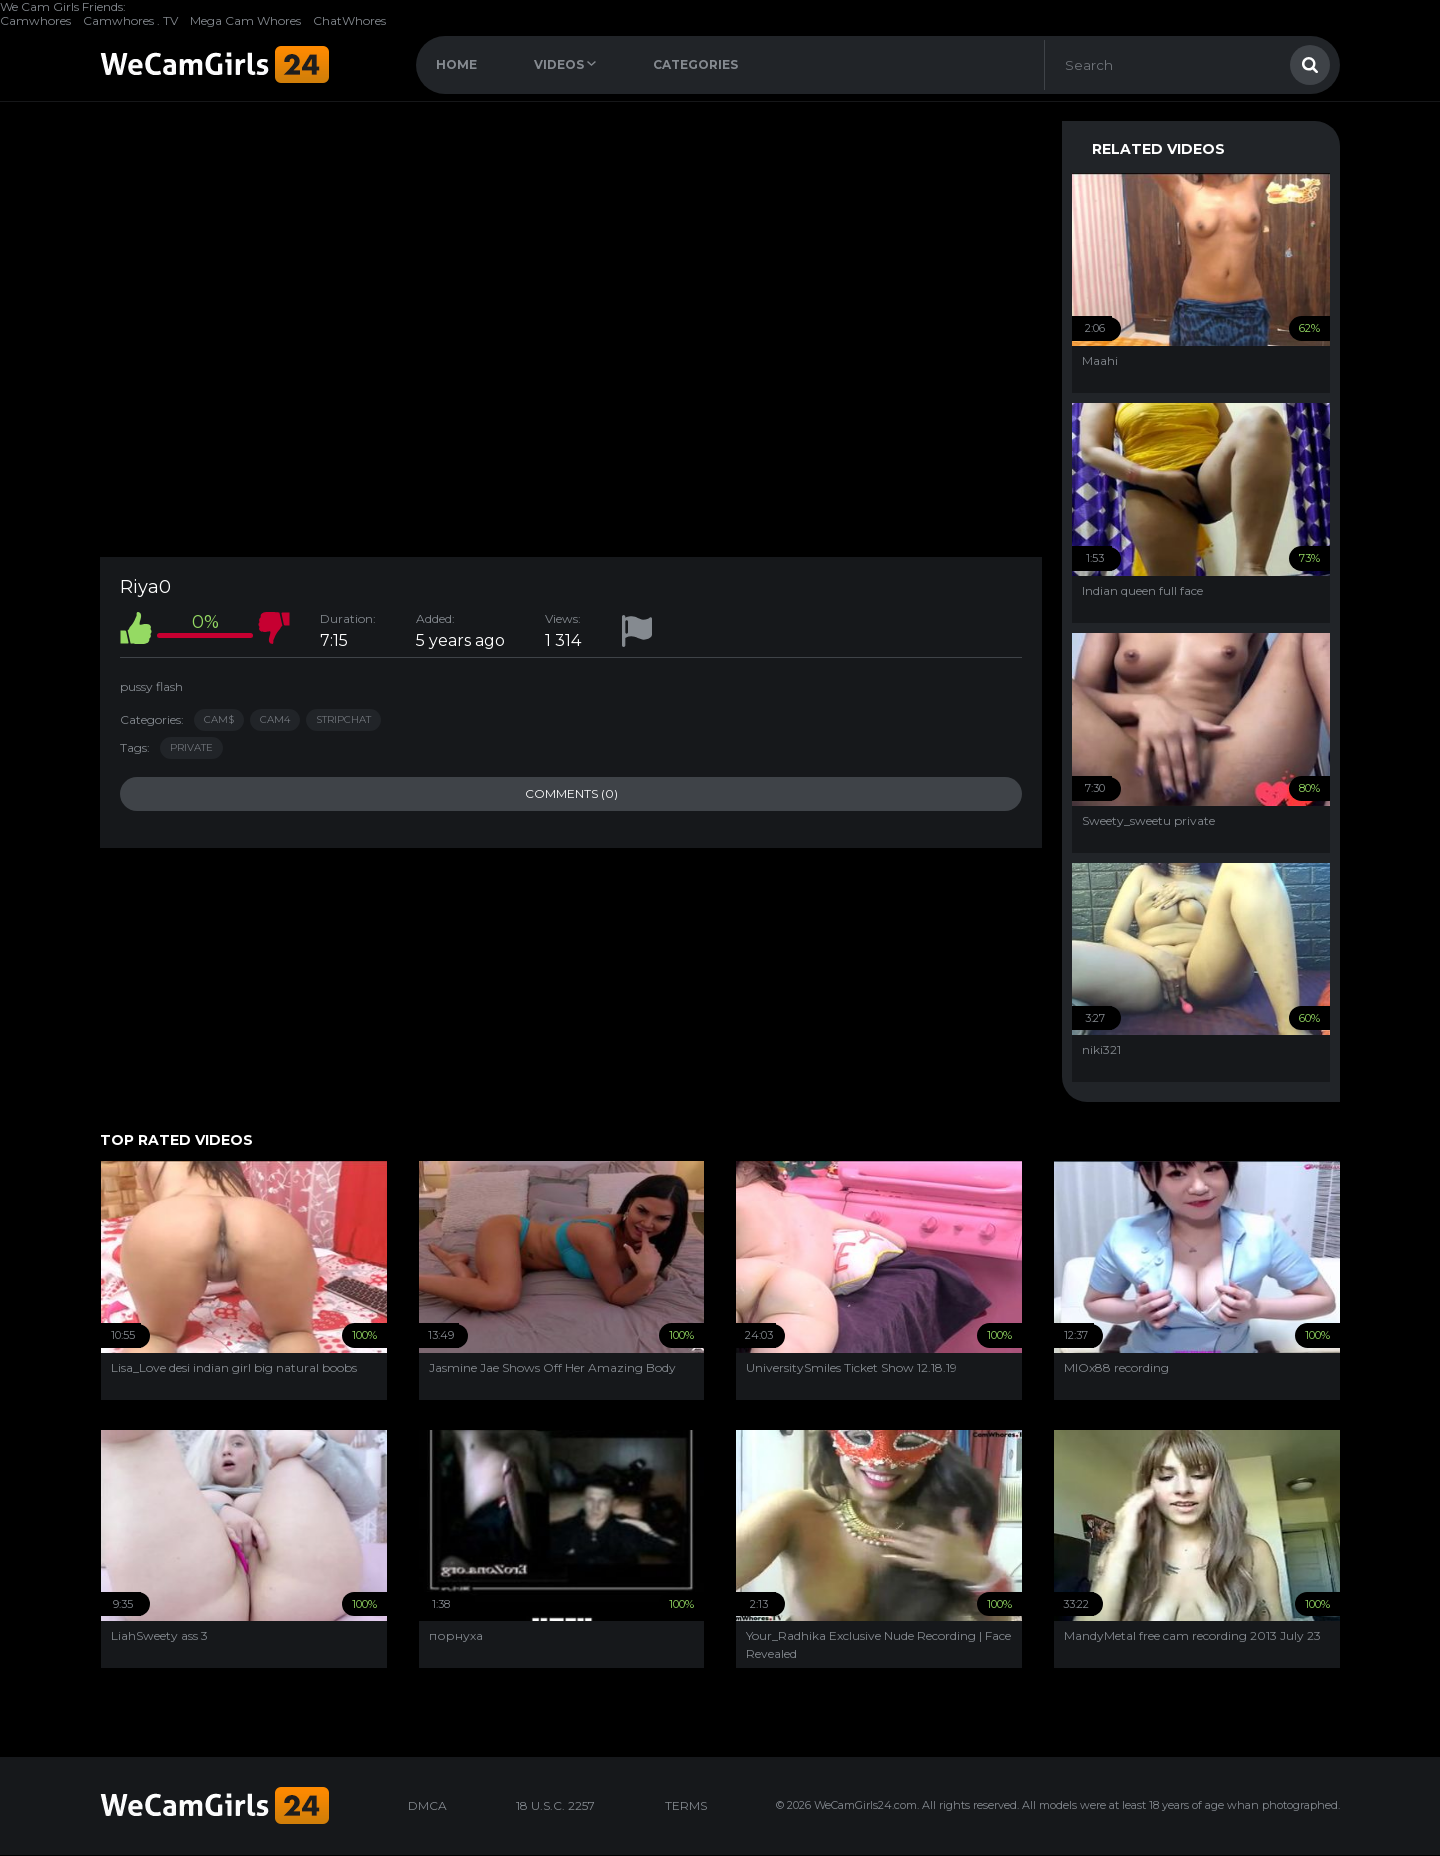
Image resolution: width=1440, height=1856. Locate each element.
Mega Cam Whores (245, 20)
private (191, 747)
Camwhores (35, 20)
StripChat (343, 719)
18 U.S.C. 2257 (555, 1805)
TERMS (686, 1805)
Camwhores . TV (130, 20)
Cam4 (275, 719)
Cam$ (219, 719)
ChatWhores (349, 20)
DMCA (427, 1805)
